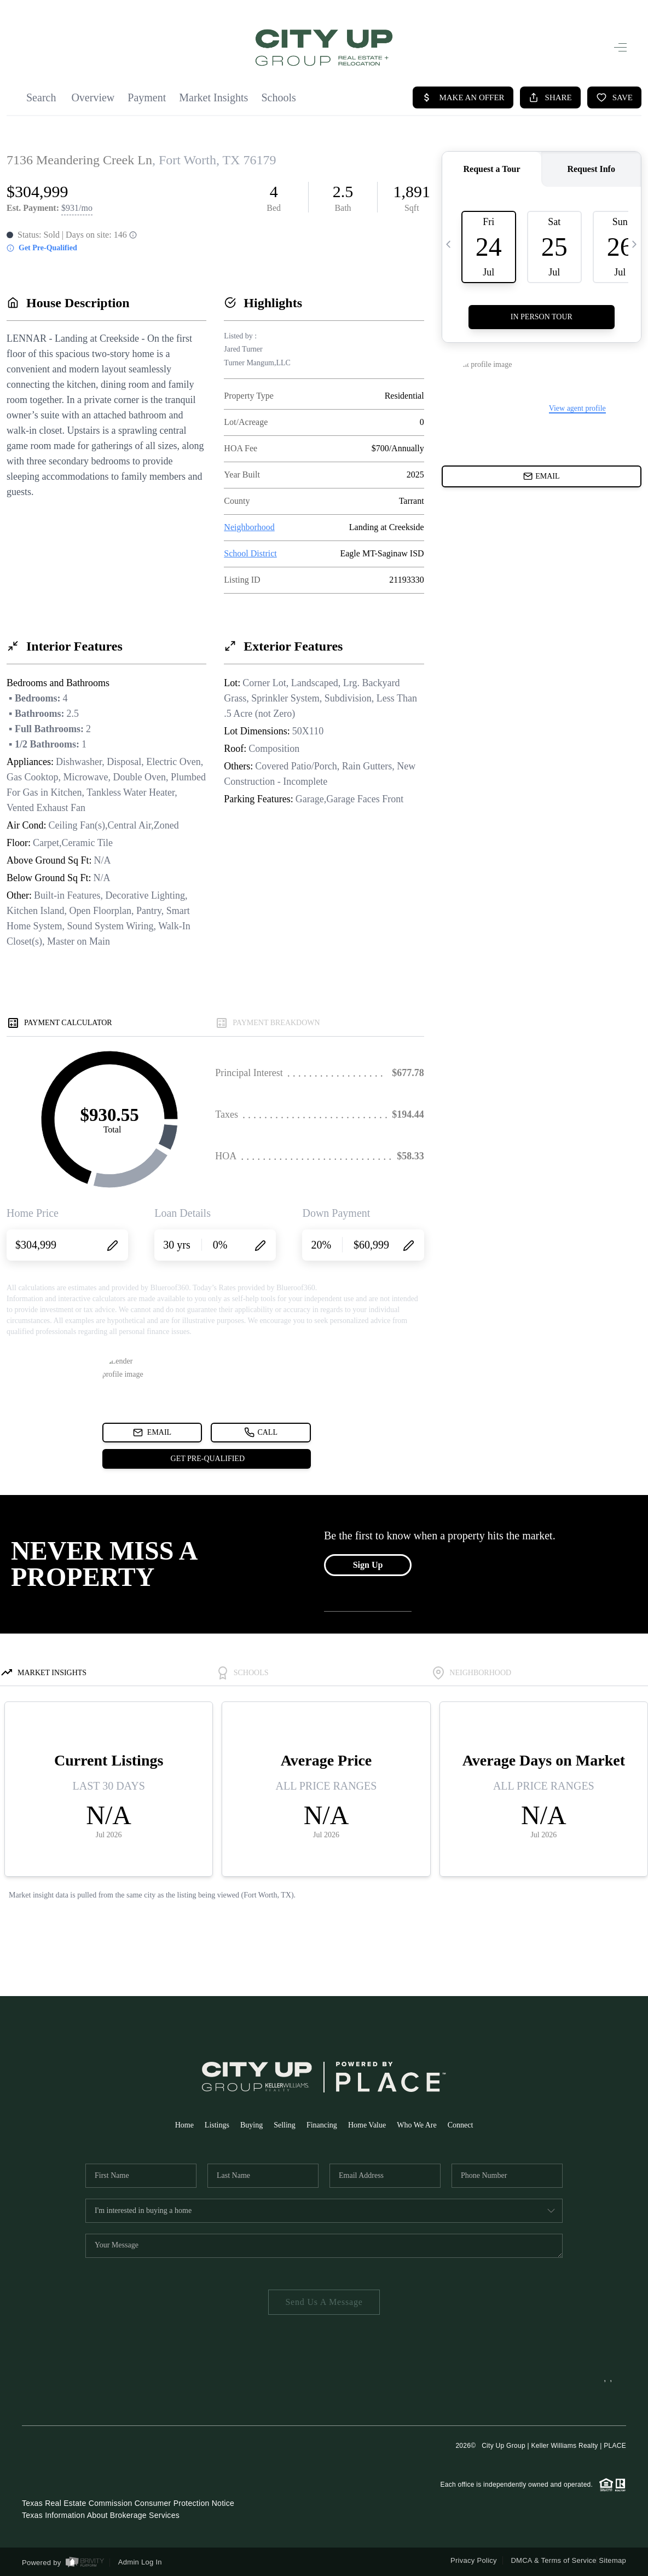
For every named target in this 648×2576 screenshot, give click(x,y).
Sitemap (612, 2560)
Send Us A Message (323, 2302)
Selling (285, 2125)
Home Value (367, 2125)
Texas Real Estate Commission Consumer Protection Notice (128, 2503)
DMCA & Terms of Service (553, 2560)
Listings (217, 2125)
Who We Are (416, 2125)
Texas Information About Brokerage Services (101, 2515)
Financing (321, 2125)
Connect (460, 2125)
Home (184, 2125)
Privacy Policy (473, 2560)
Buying (251, 2125)
